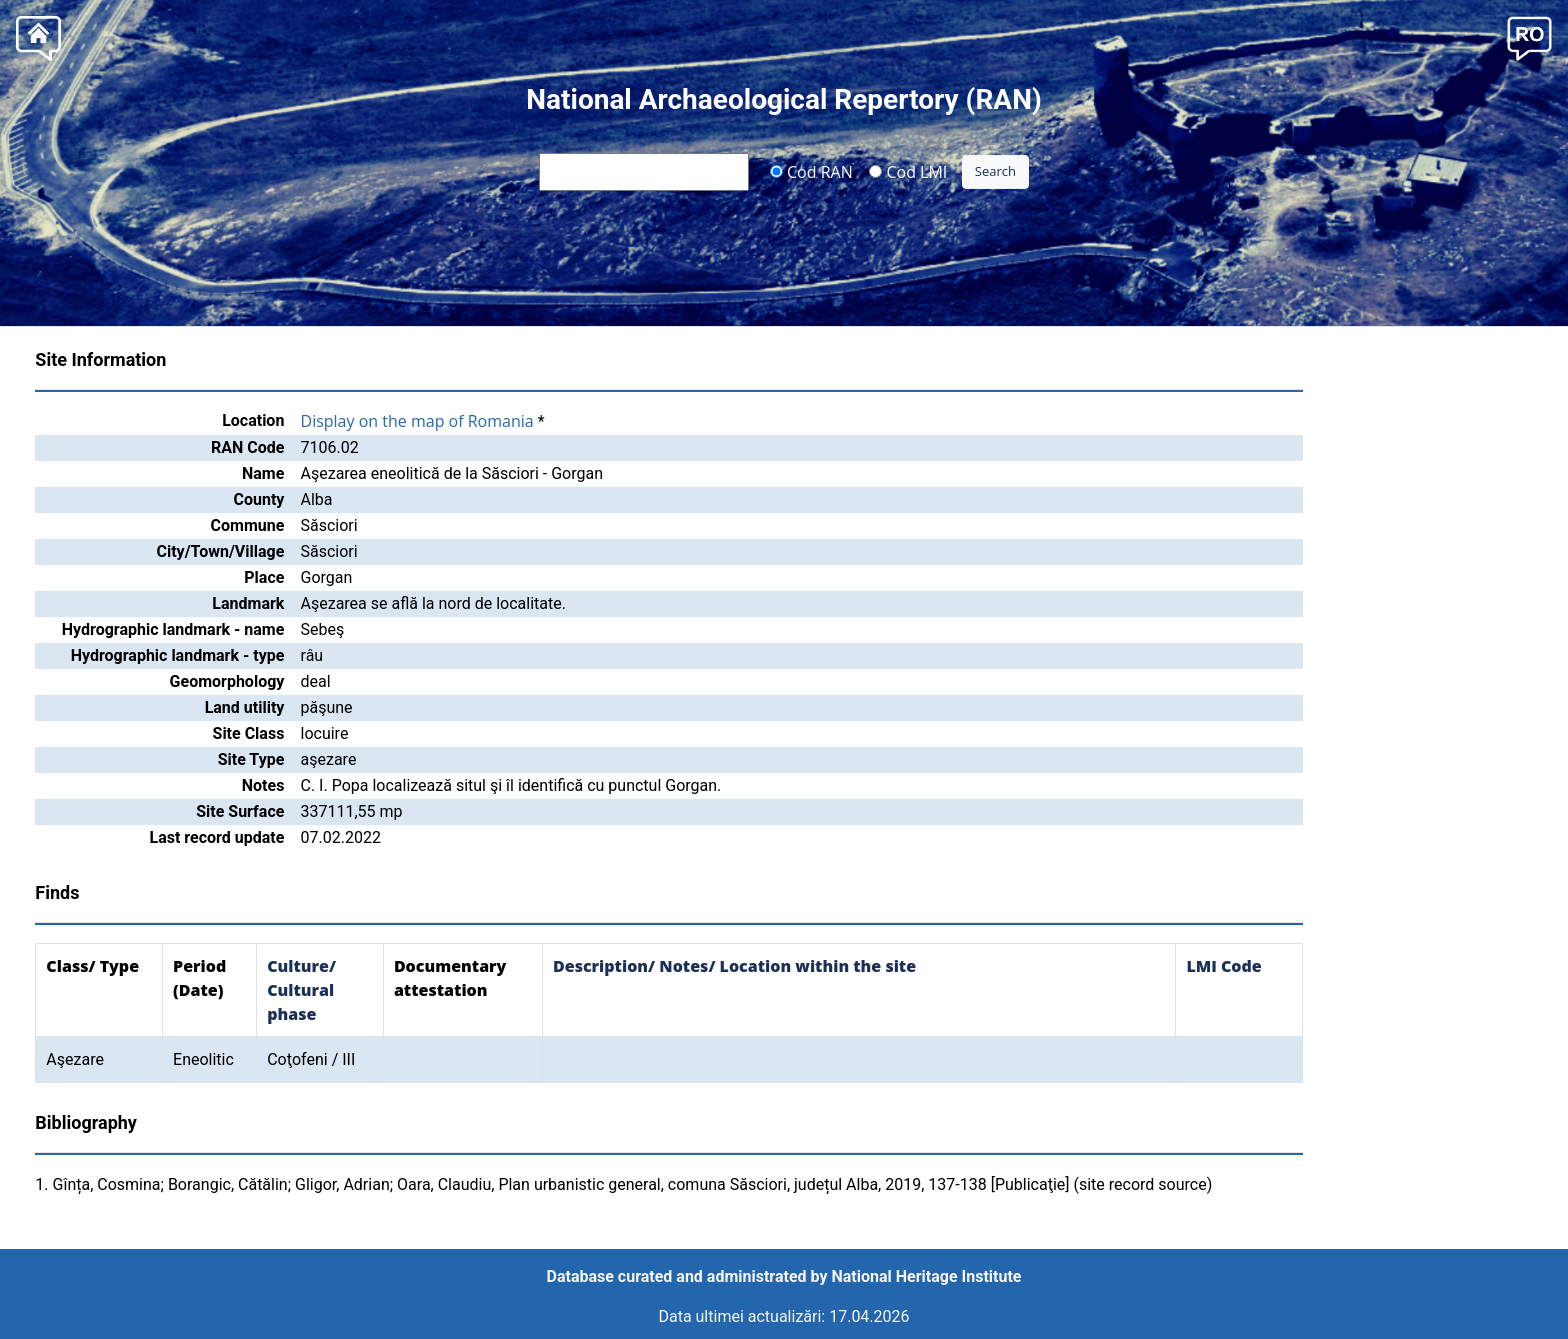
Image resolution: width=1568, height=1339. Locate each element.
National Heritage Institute (927, 1276)
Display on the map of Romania (417, 421)
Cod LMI (908, 171)
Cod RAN (811, 171)
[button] (1529, 36)
